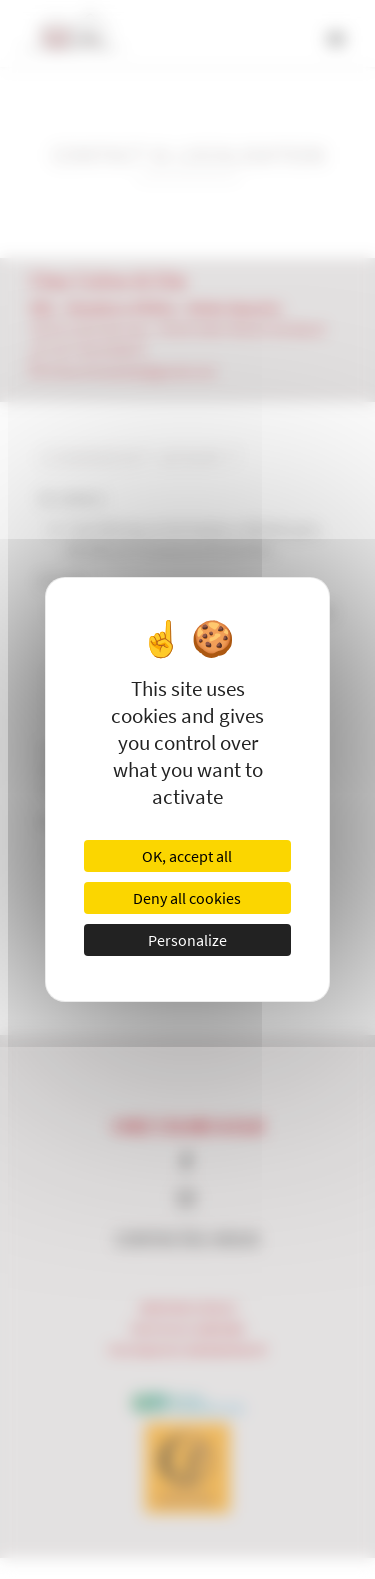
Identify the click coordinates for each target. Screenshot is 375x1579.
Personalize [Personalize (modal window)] (187, 940)
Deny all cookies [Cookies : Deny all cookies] (187, 898)
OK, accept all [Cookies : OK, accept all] (187, 856)
